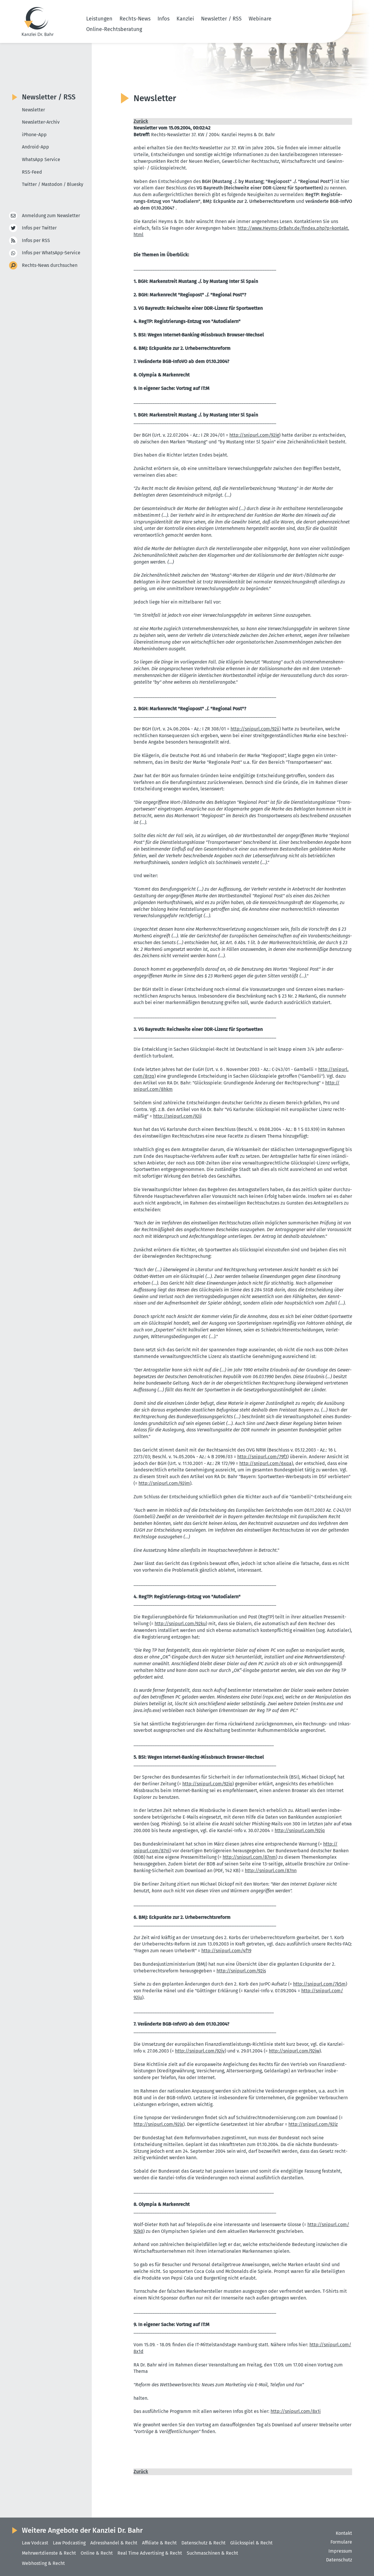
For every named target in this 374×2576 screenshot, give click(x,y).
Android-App (35, 147)
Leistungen (99, 18)
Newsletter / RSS (221, 18)
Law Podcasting (69, 2543)
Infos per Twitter (39, 228)
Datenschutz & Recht (203, 2543)
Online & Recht (97, 2553)
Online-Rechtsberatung (114, 29)
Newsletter (33, 110)
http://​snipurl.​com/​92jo (207, 1784)
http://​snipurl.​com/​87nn (271, 1870)
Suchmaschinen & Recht (212, 2553)
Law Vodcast (35, 2543)
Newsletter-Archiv (41, 122)
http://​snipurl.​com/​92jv (200, 2051)
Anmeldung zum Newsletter (51, 216)
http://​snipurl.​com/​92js (241, 1971)
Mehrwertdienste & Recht (49, 2553)
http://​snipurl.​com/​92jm (164, 1483)
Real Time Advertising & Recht (149, 2553)
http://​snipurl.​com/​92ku (180, 1623)
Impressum (340, 2551)
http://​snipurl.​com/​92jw (294, 2051)
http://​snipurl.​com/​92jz (313, 2124)
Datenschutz (339, 2560)
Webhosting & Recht (43, 2563)
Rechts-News (135, 18)
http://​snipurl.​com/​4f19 (226, 1950)
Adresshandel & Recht (113, 2543)
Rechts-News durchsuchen (49, 265)
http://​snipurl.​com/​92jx (158, 2124)
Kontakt (344, 2533)
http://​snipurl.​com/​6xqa (265, 1463)
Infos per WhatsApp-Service (51, 253)
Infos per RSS (36, 241)
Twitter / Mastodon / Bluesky (52, 184)
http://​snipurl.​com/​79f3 (262, 1456)
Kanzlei (185, 18)
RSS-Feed (32, 172)
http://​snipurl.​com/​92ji (255, 729)
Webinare (260, 18)
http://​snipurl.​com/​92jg (254, 435)
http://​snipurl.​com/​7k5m (319, 1984)
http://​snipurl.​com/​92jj (177, 1116)
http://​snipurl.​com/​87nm (249, 1857)
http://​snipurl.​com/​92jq (300, 1830)
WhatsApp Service (41, 159)
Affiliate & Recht (159, 2543)
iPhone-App (34, 134)
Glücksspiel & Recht (251, 2543)
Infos (163, 18)
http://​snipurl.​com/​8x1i (296, 2411)
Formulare (341, 2542)
